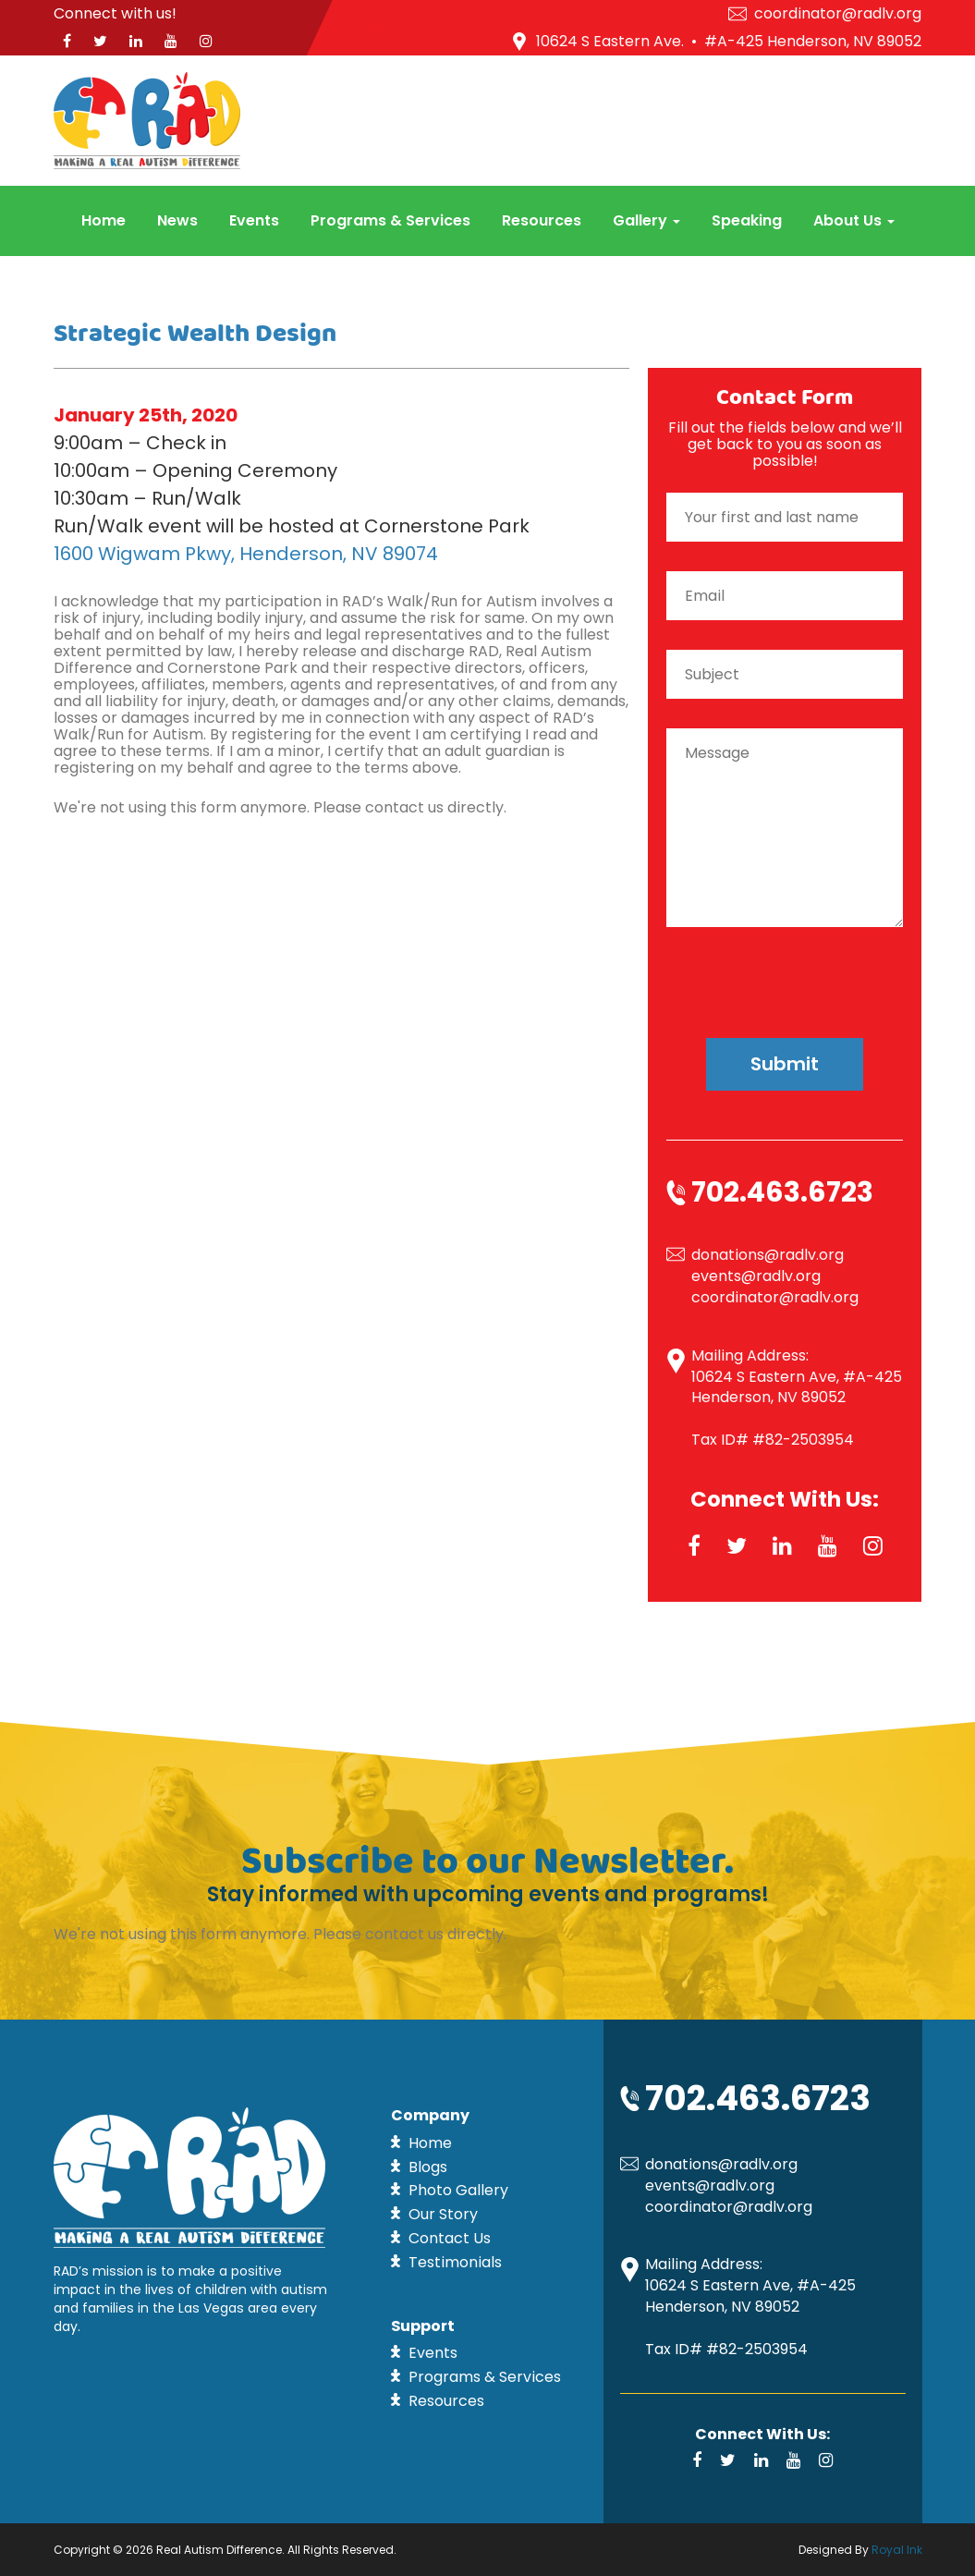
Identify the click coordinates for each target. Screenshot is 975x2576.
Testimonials (455, 2262)
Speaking (747, 220)
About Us (854, 220)
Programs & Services (390, 220)
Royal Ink (896, 2550)
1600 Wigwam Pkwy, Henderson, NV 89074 (246, 554)
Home (103, 220)
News (177, 220)
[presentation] (785, 967)
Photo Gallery (458, 2190)
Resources (541, 220)
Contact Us (449, 2238)
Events (254, 220)
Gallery (646, 220)
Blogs (427, 2167)
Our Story (443, 2214)
